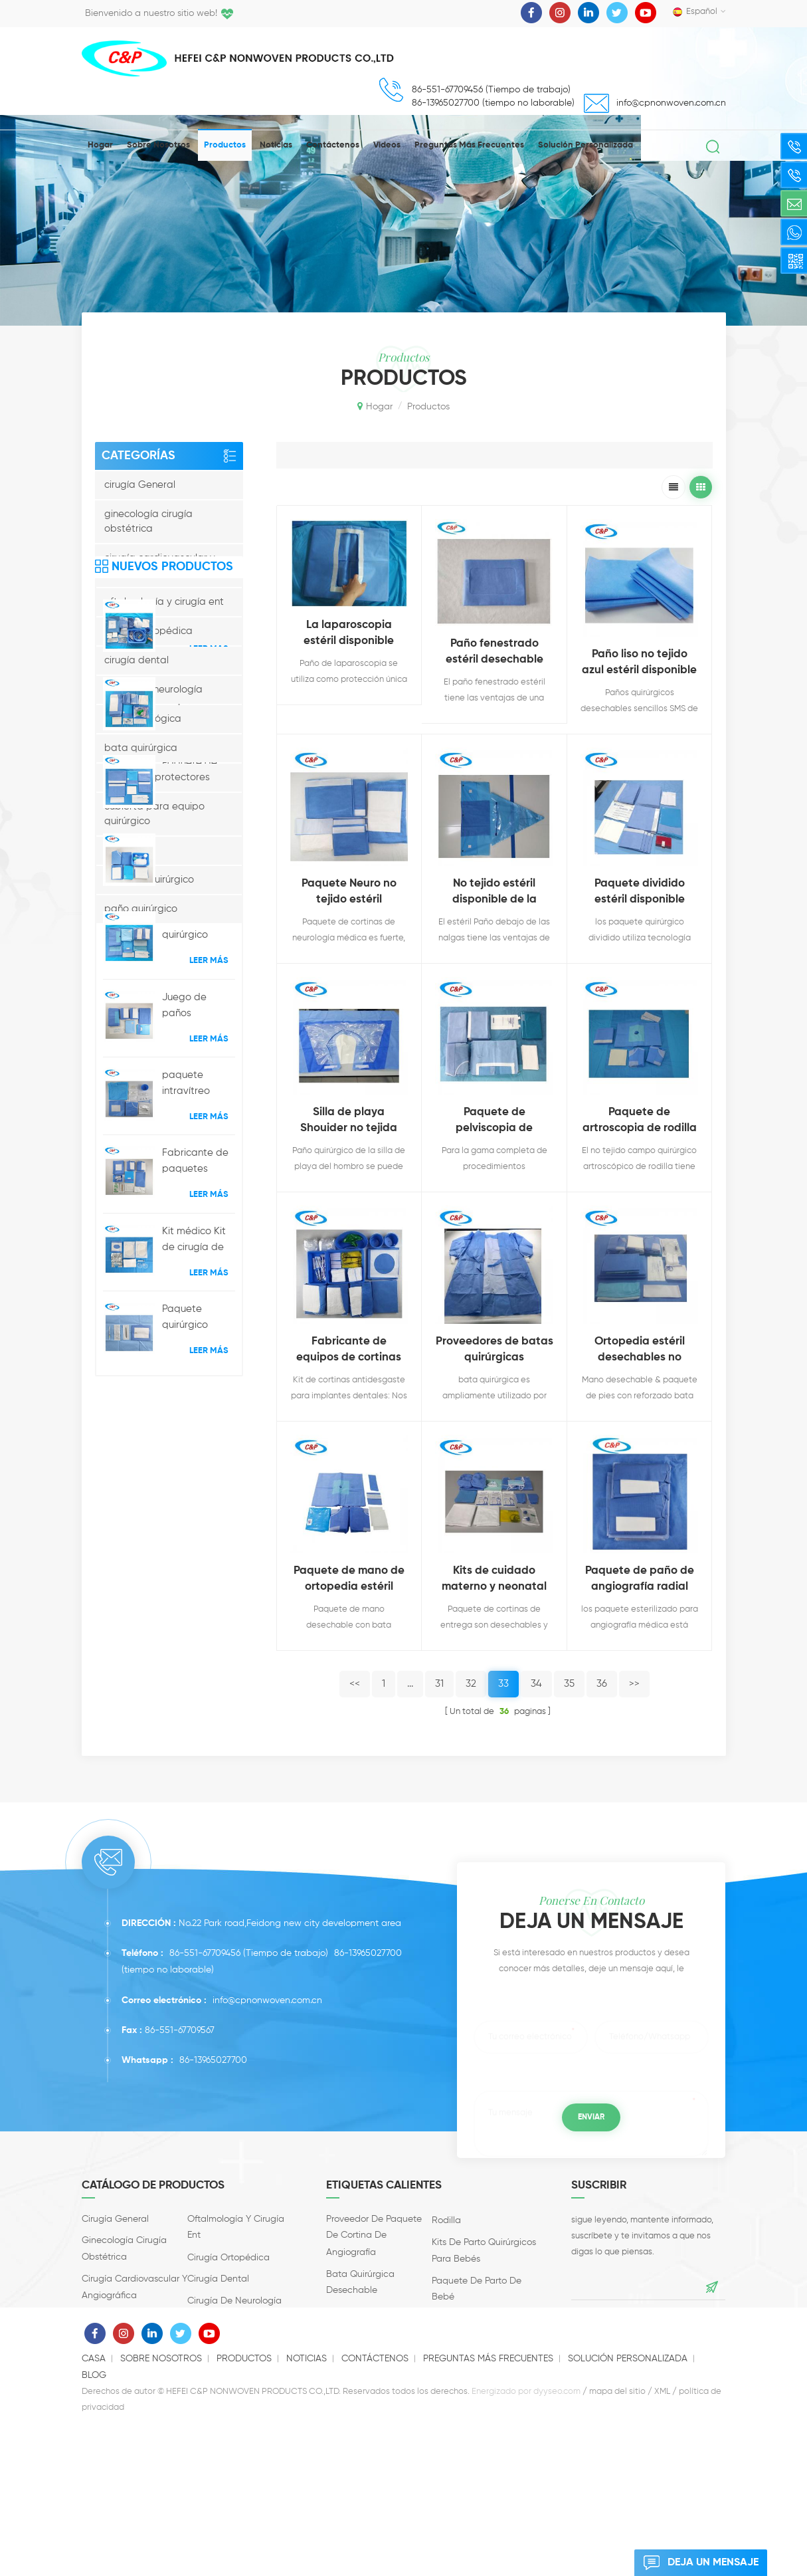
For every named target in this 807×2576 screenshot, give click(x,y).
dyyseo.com (557, 2541)
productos (225, 145)
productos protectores (157, 777)
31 (439, 1684)
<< (354, 1684)
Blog (94, 2525)
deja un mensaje (696, 2562)
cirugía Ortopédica (148, 631)
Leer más (208, 1037)
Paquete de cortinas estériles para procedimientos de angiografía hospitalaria (198, 1005)
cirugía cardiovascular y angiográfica (159, 565)
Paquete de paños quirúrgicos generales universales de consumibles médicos (195, 1160)
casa (94, 2509)
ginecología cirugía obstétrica (148, 521)
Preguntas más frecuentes (469, 145)
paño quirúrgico (140, 909)
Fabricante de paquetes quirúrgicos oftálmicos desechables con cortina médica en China (195, 1550)
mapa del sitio (617, 2541)
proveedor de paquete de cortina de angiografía (374, 2277)
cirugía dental (136, 660)
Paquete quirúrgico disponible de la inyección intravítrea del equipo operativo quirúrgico (195, 1706)
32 (471, 1684)
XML (662, 2541)
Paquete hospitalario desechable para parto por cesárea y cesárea (197, 1082)
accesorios (129, 850)
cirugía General (139, 485)
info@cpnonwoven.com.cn (671, 103)
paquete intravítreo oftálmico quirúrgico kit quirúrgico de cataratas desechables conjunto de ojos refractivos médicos (197, 1472)
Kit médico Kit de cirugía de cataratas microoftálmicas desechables (198, 1629)
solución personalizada (585, 145)
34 (536, 1684)
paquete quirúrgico (149, 880)
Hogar (100, 145)
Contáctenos (332, 145)
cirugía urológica (142, 719)
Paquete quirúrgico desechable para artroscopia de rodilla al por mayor (197, 1316)
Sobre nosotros (158, 145)
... (410, 1684)
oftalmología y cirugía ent (164, 602)
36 (601, 1684)
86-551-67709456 (204, 1995)
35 (569, 1684)
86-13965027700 (368, 1995)
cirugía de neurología (153, 690)
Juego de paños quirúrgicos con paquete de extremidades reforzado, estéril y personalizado (197, 1395)
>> (634, 1684)
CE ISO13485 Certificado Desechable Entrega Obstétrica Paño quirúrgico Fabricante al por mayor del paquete (198, 1238)
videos (387, 145)
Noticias (276, 145)
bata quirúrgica (140, 748)
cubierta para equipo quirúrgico (154, 814)
